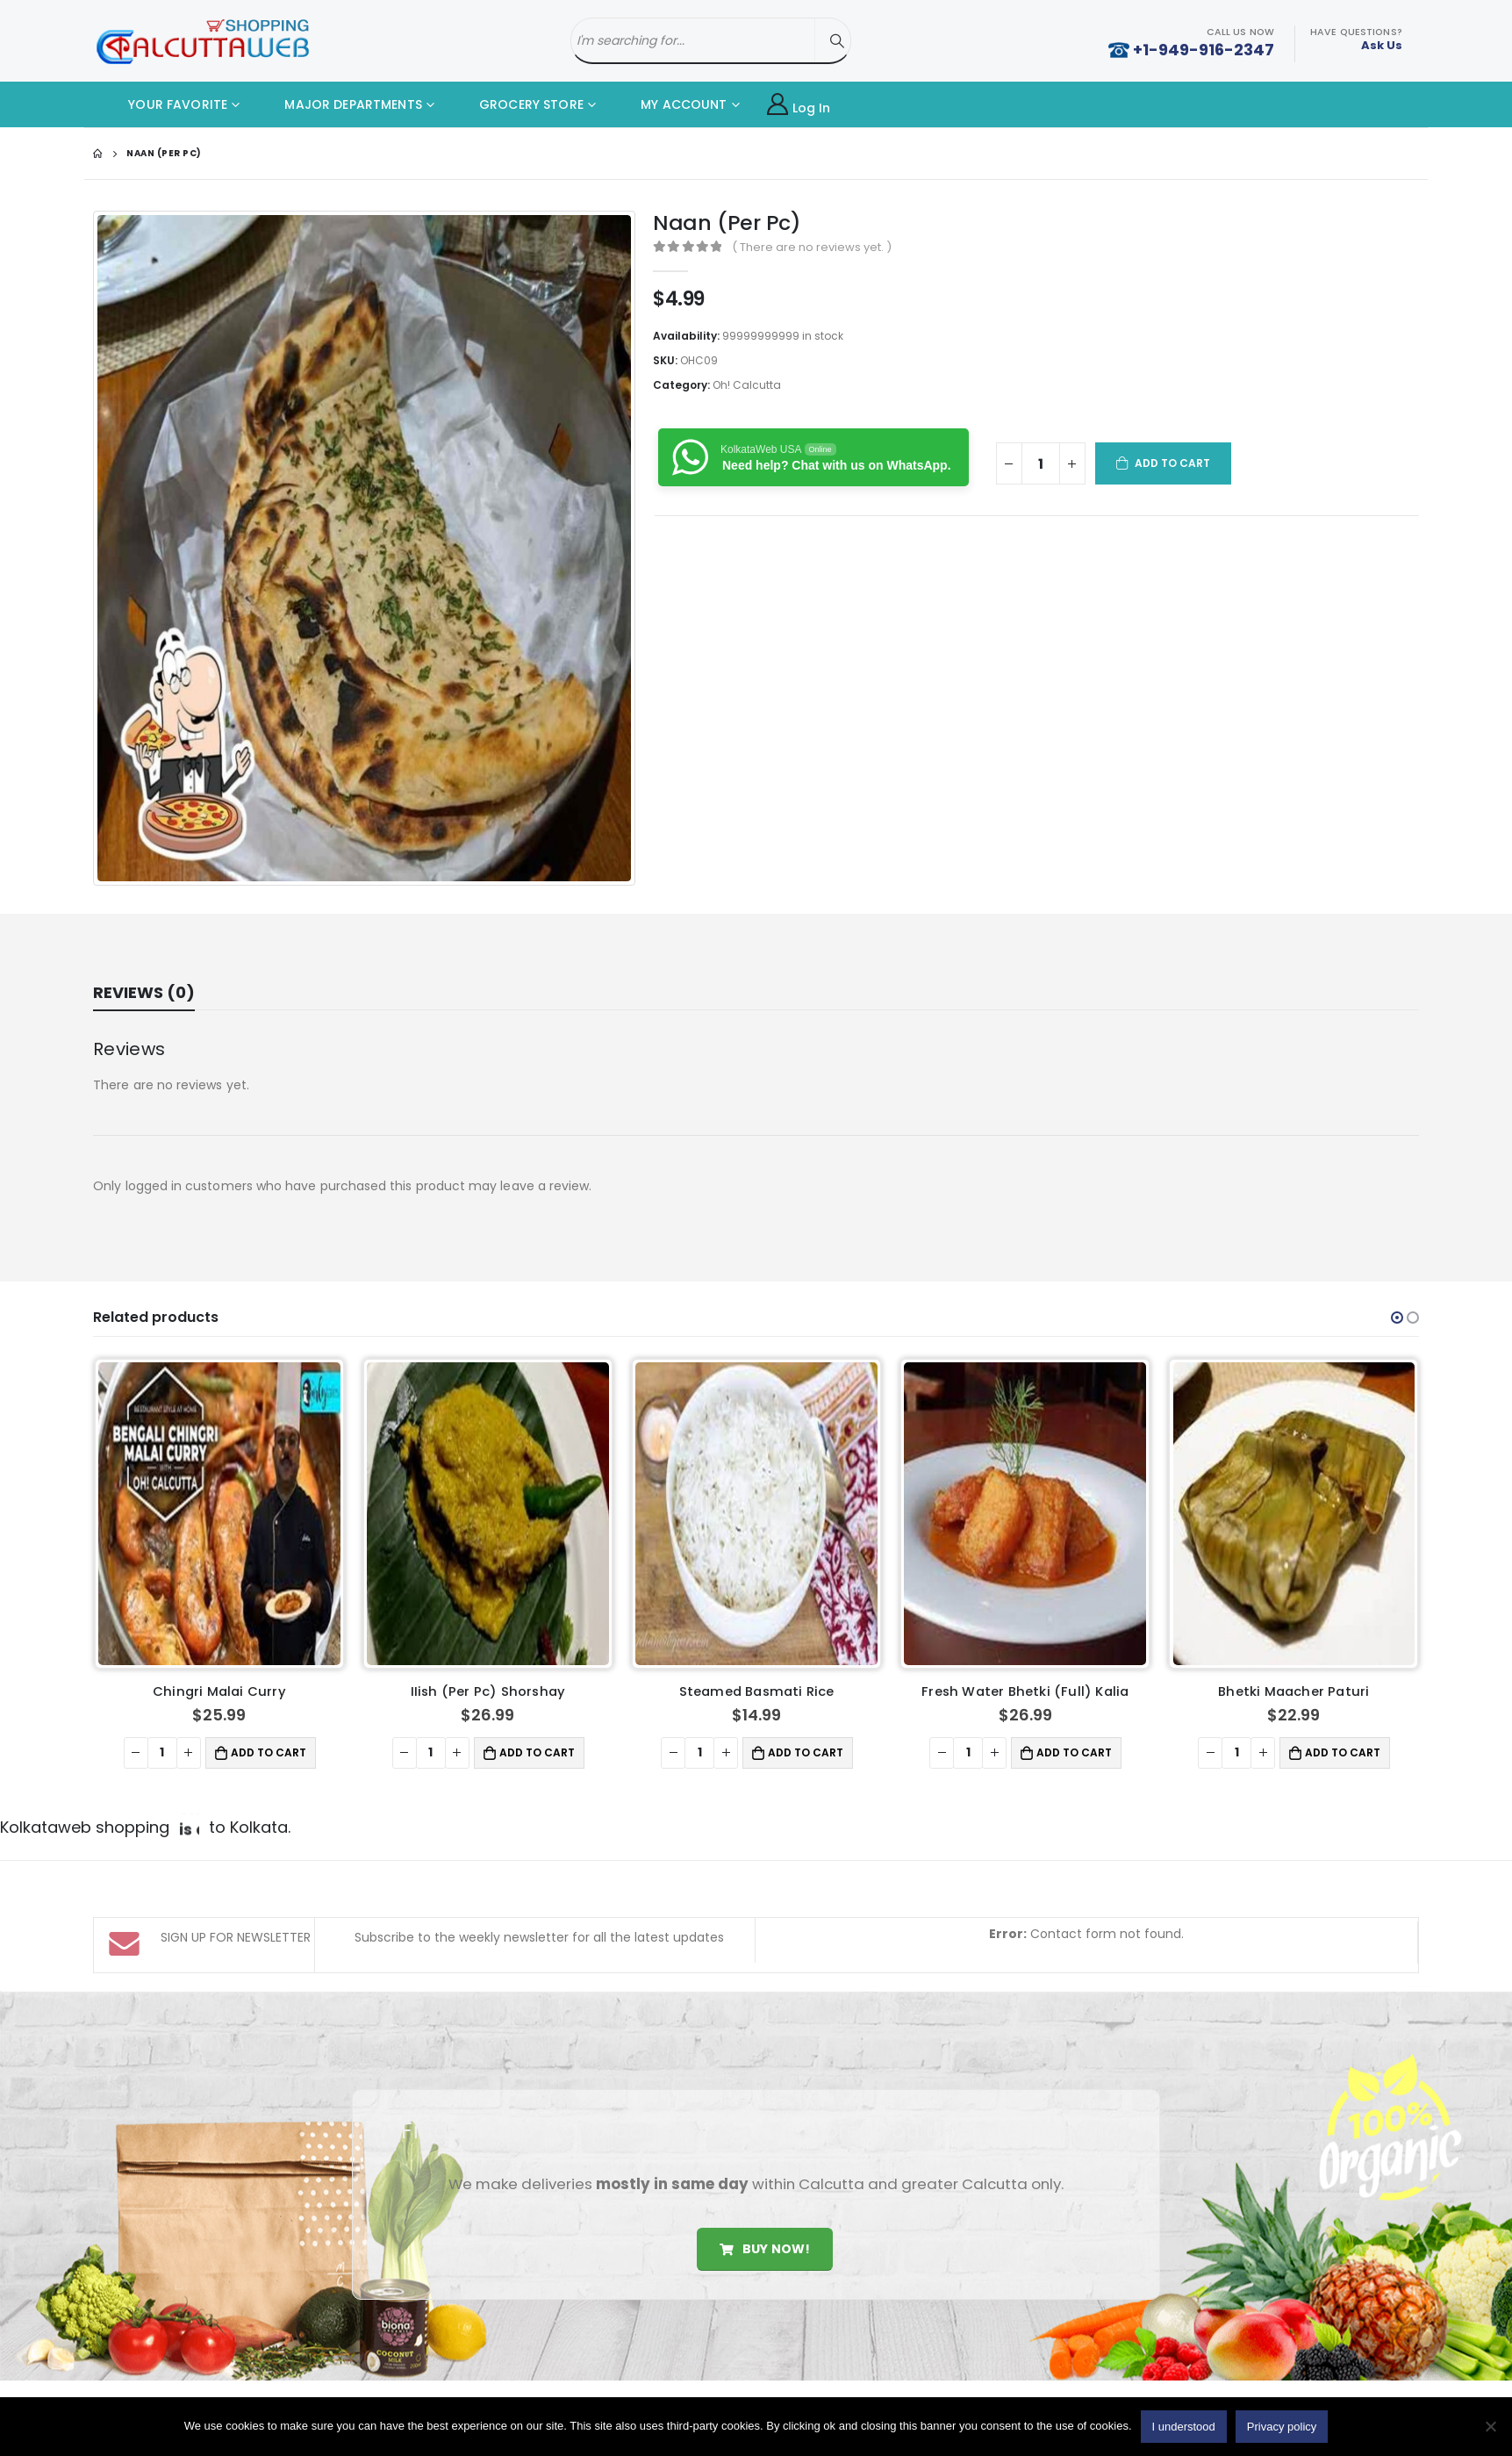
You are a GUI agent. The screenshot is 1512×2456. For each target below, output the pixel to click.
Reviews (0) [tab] (144, 992)
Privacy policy (1281, 2426)
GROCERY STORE (518, 104)
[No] (1490, 2426)
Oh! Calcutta (747, 384)
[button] (1397, 1317)
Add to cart (1173, 463)
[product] (219, 1513)
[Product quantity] (1040, 463)
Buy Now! (765, 2194)
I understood (1183, 2426)
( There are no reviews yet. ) (812, 247)
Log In (799, 105)
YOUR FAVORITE (164, 104)
